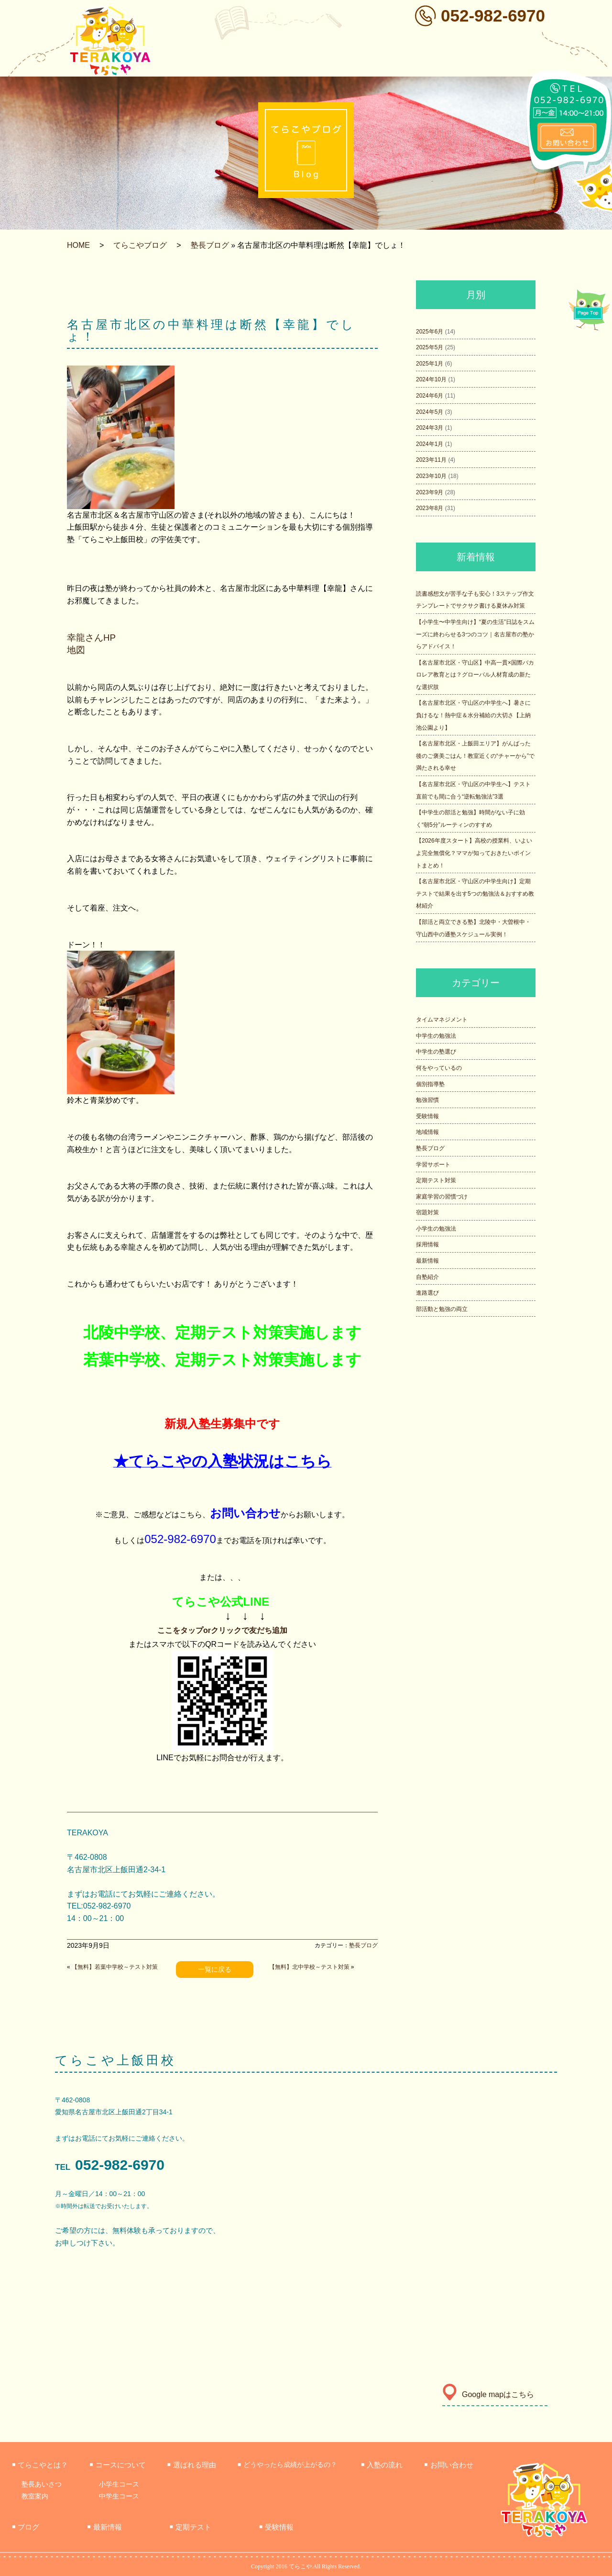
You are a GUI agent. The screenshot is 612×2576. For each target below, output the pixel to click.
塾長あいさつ (42, 2484)
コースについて (117, 2465)
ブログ (25, 2527)
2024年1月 (429, 444)
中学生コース (119, 2496)
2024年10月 (431, 379)
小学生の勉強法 (436, 1228)
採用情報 (427, 1244)
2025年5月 (429, 347)
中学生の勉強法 (436, 1036)
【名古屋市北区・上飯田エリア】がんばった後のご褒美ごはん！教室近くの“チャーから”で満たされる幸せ (475, 755)
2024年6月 (429, 395)
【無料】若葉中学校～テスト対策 (115, 1967)
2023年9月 (429, 492)
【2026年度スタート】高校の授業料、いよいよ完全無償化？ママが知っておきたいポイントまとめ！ (474, 852)
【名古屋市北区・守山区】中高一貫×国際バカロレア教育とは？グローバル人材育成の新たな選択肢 (475, 674)
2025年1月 (429, 363)
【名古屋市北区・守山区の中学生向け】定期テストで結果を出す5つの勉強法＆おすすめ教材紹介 (475, 893)
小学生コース (119, 2484)
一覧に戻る (214, 1969)
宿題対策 (427, 1212)
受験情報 (427, 1116)
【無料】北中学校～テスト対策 (309, 1967)
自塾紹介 (427, 1277)
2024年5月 (429, 412)
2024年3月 (429, 427)
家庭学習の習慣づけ (442, 1196)
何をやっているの (439, 1068)
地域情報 (427, 1132)
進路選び (427, 1292)
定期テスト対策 (436, 1180)
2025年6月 (429, 331)
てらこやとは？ (40, 2465)
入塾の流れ (382, 2465)
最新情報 (427, 1260)
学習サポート (433, 1164)
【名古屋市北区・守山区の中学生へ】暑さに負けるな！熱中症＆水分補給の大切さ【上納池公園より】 (473, 715)
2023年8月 (429, 508)
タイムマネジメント (442, 1019)
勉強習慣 (427, 1100)
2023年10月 (431, 476)
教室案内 (35, 2496)
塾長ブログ (210, 245)
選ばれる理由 (191, 2465)
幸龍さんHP (91, 638)
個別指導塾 (430, 1084)
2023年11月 (431, 459)
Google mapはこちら (488, 2394)
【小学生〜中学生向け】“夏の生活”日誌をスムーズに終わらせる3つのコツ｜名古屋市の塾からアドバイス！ (475, 634)
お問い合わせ (448, 2465)
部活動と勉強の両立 (442, 1309)
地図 (76, 650)
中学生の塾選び (436, 1051)
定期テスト (190, 2527)
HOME (78, 245)
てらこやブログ (140, 245)
